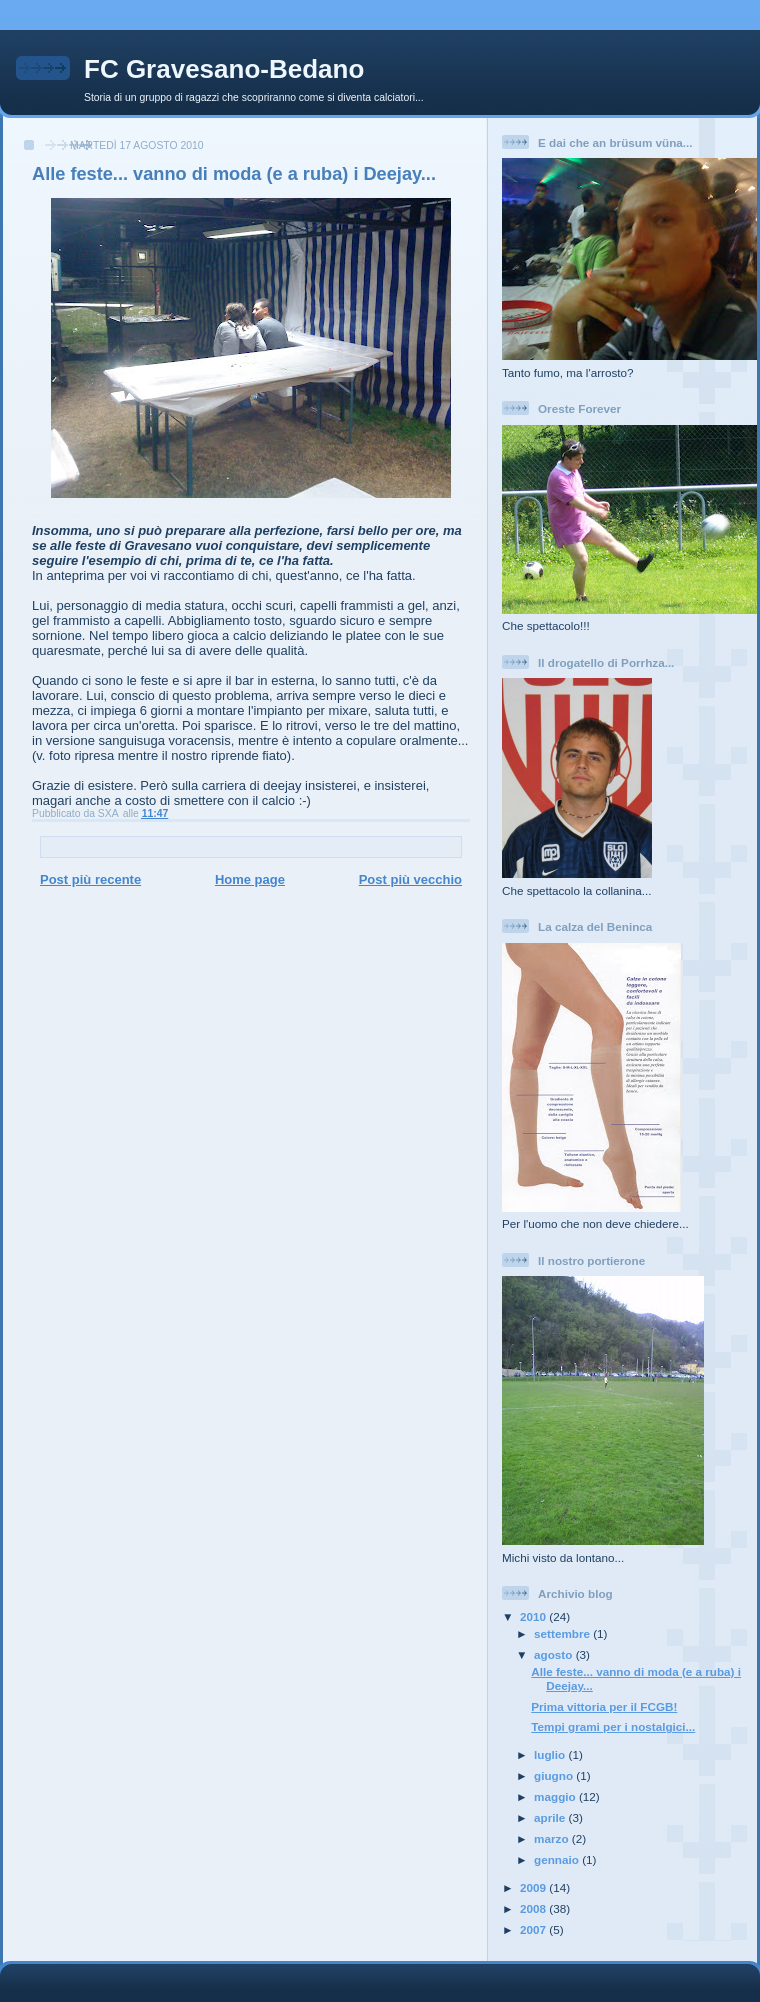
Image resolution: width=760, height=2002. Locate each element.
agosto (555, 1654)
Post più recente (90, 879)
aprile (551, 1817)
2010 (534, 1616)
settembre (563, 1633)
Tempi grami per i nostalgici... (613, 1726)
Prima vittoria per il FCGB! (604, 1706)
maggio (556, 1796)
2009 (534, 1887)
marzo (553, 1838)
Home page (250, 879)
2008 (534, 1908)
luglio (551, 1754)
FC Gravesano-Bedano (224, 69)
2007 (534, 1929)
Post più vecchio (410, 879)
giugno (555, 1775)
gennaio (558, 1859)
